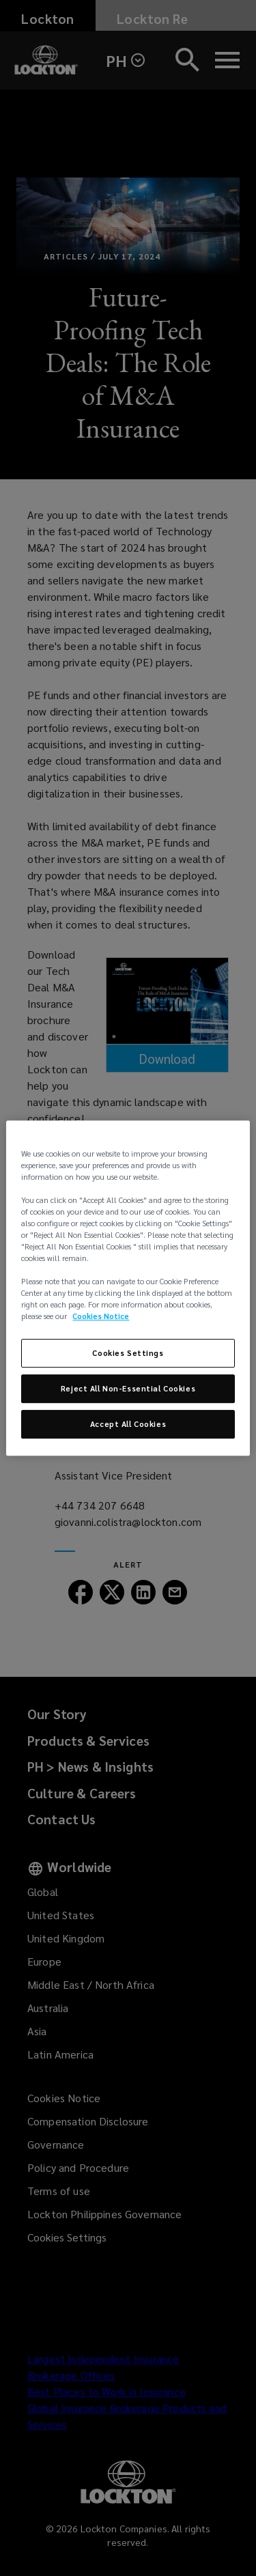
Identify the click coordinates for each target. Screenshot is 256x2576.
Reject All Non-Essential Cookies (128, 1389)
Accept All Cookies (128, 1424)
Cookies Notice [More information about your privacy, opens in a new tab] (100, 1317)
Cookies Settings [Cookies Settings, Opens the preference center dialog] (127, 1353)
